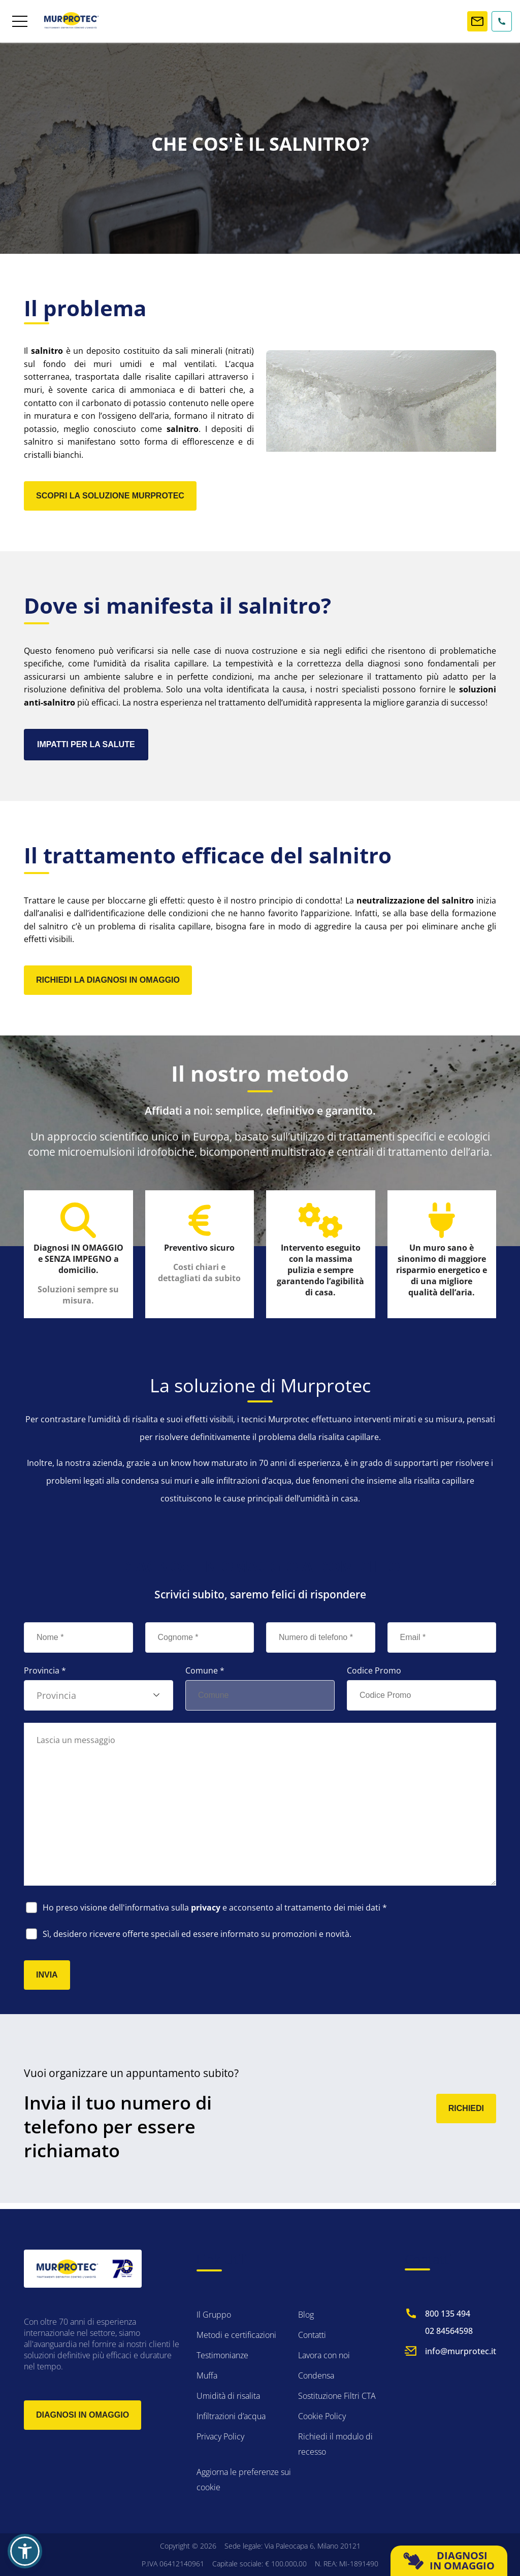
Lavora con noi (324, 2355)
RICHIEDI (466, 2114)
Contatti (312, 2334)
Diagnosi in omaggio (82, 2415)
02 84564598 (449, 2330)
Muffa (207, 2375)
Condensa (316, 2375)
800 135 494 (447, 2313)
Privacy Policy (220, 2436)
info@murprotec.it (460, 2351)
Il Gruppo (214, 2314)
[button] (25, 2551)
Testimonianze (222, 2355)
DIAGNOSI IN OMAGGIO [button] (449, 2560)
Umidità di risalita (228, 2395)
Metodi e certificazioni (236, 2334)
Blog (306, 2314)
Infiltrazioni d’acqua (231, 2416)
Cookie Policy (322, 2416)
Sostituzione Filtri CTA (337, 2395)
